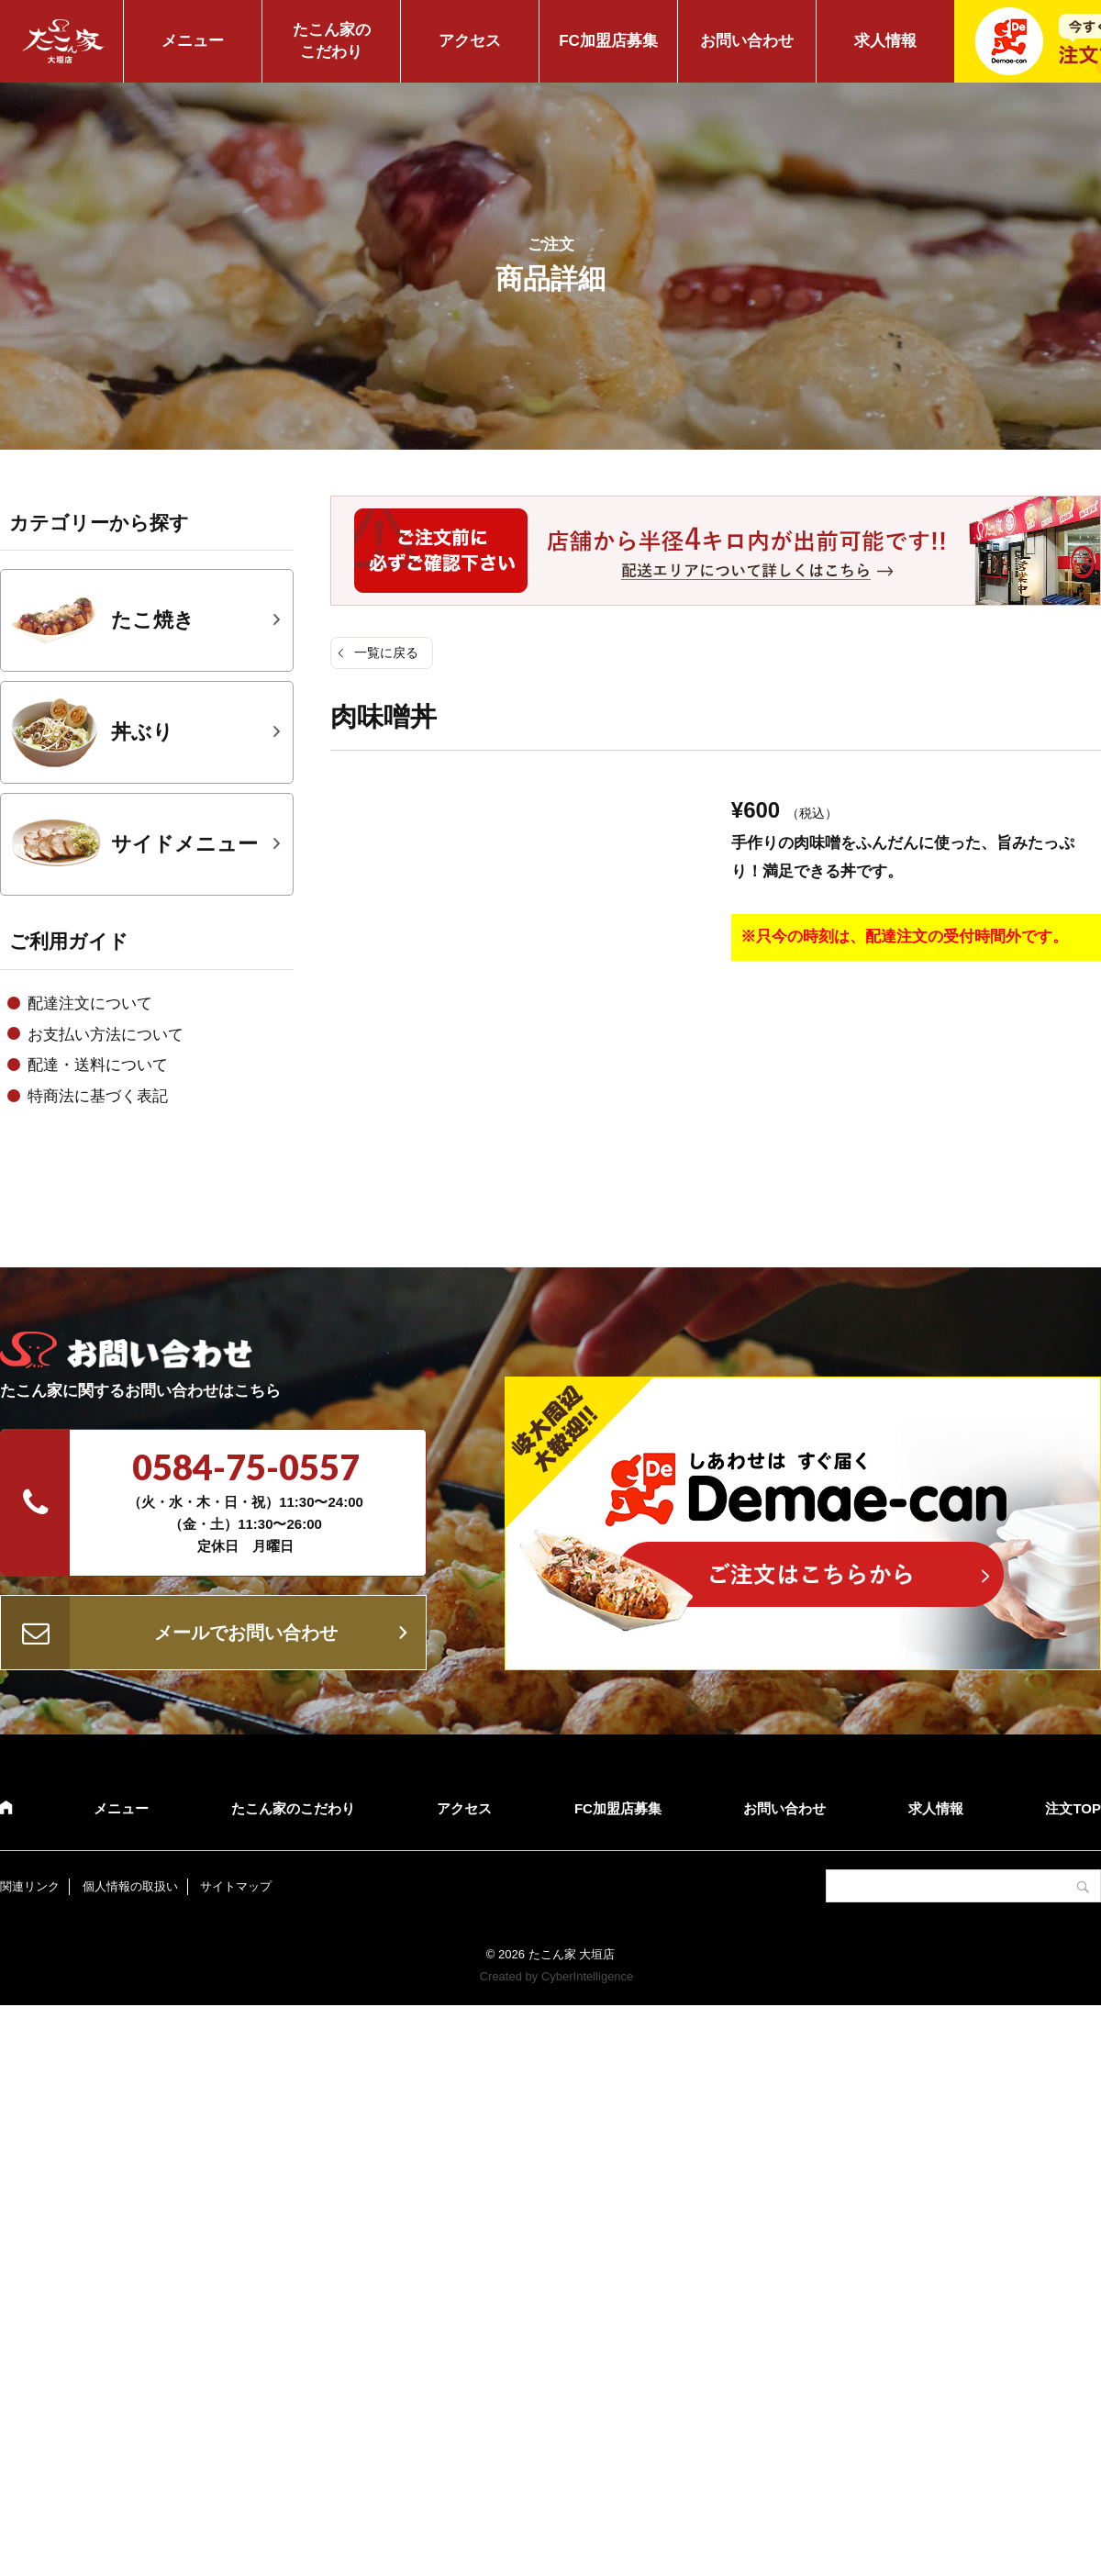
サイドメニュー (134, 844)
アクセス (470, 41)
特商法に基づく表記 (98, 1096)
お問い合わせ (747, 41)
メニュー (192, 41)
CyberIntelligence (587, 1976)
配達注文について (90, 1003)
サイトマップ (236, 1886)
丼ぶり (91, 732)
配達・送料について (98, 1065)
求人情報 (885, 41)
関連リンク (30, 1886)
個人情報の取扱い (130, 1886)
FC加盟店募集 (608, 41)
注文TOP (1073, 1808)
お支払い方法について (106, 1034)
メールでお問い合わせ (246, 1633)
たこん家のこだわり (332, 41)
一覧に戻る (386, 652)
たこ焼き (102, 620)
